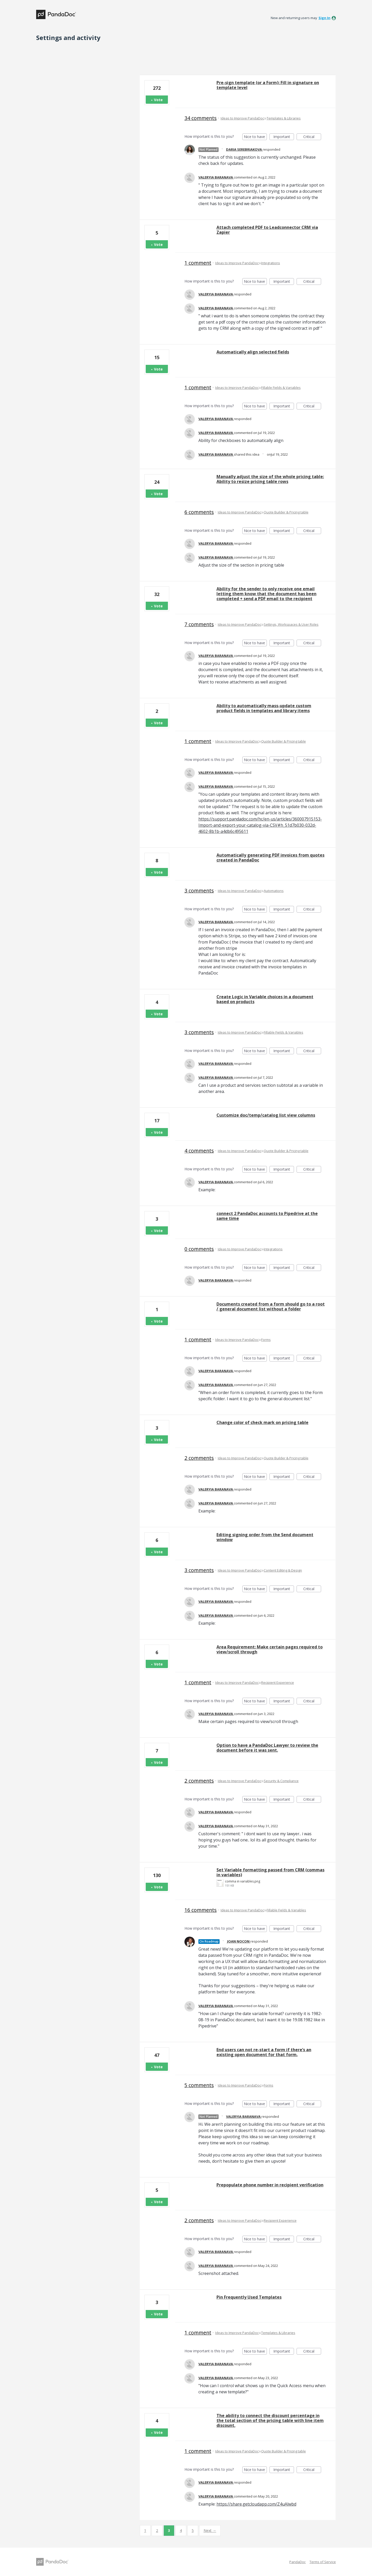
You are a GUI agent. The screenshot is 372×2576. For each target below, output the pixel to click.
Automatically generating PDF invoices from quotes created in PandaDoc (270, 857)
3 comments (199, 890)
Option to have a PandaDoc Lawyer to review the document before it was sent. (267, 1747)
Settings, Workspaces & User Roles (291, 624)
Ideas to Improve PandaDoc (242, 118)
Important (283, 137)
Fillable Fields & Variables (281, 387)
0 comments (199, 1248)
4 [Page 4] (181, 2530)
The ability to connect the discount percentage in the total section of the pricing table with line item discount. (270, 2420)
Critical (312, 137)
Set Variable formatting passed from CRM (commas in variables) (270, 1872)
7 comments (199, 624)
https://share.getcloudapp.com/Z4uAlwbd (256, 2504)
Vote (158, 99)
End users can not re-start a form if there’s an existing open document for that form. (263, 2052)
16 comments (200, 1909)
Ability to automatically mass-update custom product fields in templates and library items (263, 708)
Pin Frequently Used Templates (249, 2297)
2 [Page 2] (157, 2530)
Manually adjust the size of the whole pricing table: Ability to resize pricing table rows (270, 479)
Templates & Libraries (284, 118)
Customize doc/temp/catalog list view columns (265, 1115)
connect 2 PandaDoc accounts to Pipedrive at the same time (267, 1216)
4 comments (199, 1150)
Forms (266, 1339)
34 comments (200, 118)
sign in (324, 17)
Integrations (270, 263)
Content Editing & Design (283, 1570)
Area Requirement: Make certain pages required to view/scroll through (269, 1649)
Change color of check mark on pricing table (262, 1422)
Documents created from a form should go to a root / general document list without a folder (270, 1306)
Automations (274, 890)
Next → (210, 2530)
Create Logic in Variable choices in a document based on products (264, 999)
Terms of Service (322, 2561)
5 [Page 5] (193, 2530)
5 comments (199, 2085)
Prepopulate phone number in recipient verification (269, 2185)
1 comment (197, 262)
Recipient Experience (277, 1682)
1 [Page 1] (145, 2530)
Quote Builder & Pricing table (286, 512)
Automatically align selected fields (252, 352)
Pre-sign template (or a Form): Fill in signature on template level (267, 85)
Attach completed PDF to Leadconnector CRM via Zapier (267, 229)
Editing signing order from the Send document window (264, 1537)
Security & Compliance (281, 1780)
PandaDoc (297, 2561)
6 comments (199, 512)
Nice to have (255, 137)
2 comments (199, 1457)
